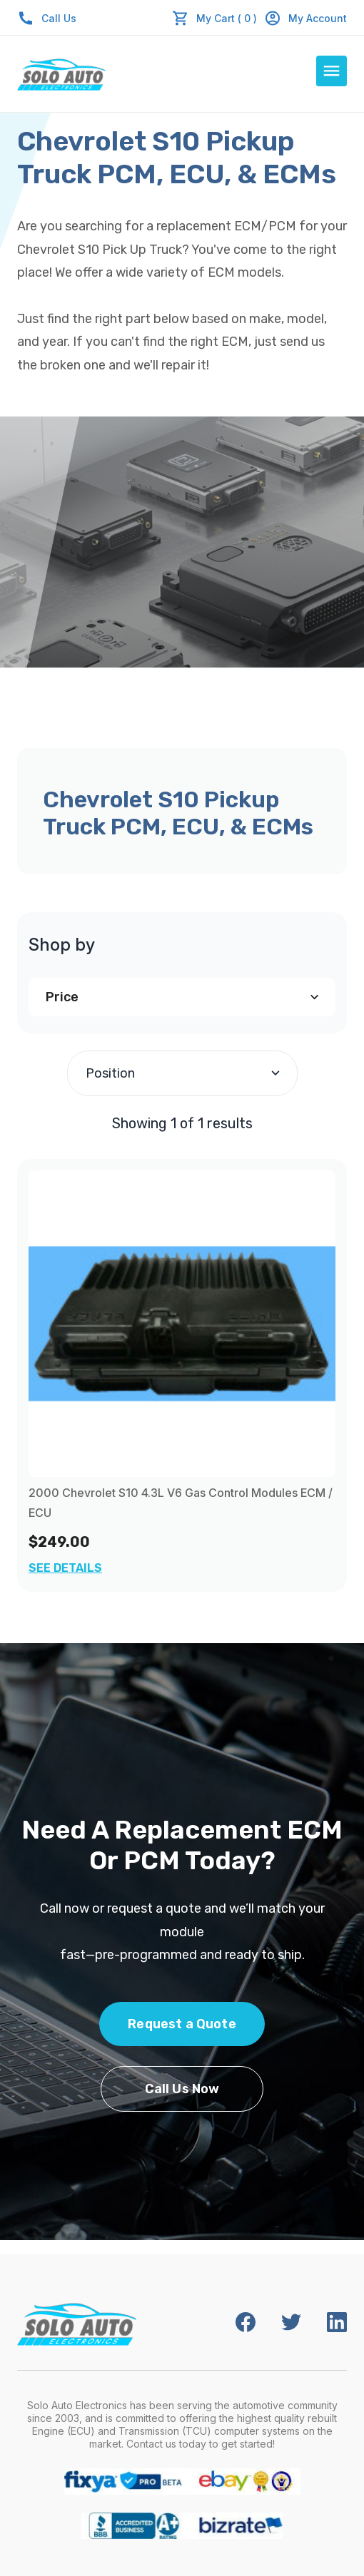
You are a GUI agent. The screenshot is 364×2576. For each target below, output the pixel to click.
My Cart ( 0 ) (226, 18)
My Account (305, 18)
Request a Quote (182, 2024)
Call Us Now (182, 2089)
